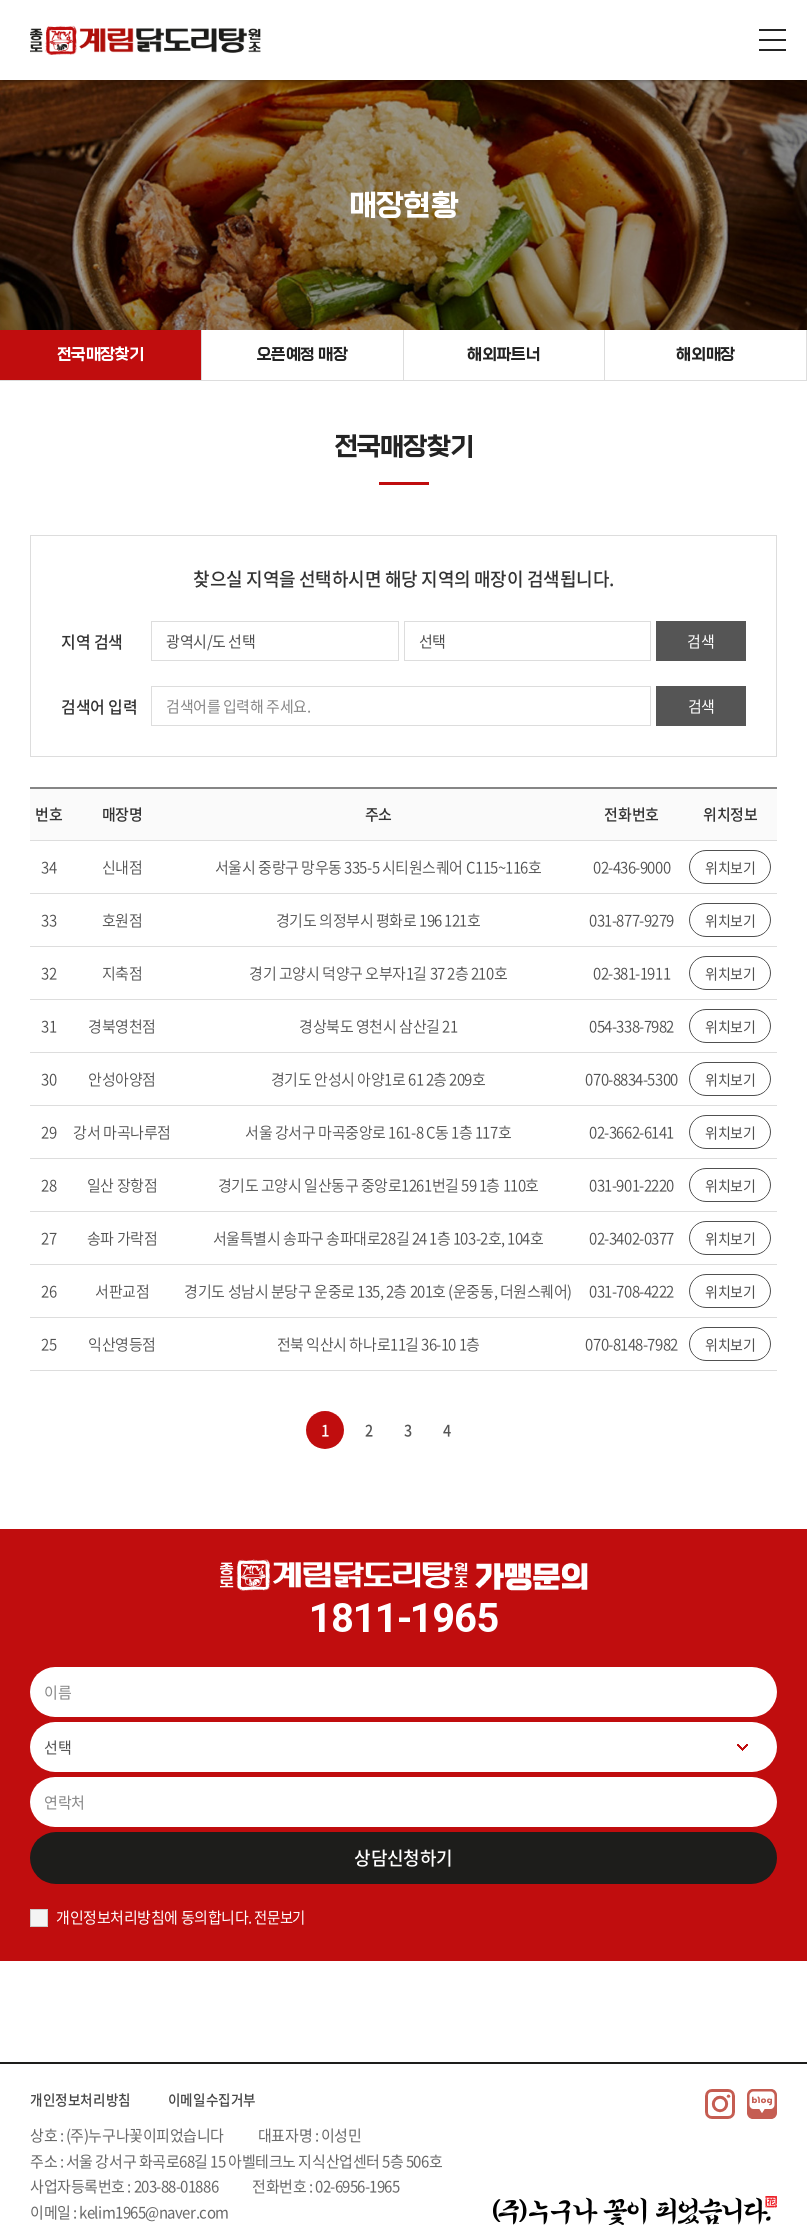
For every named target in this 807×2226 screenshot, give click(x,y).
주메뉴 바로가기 (0, 0)
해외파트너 (504, 354)
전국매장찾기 (100, 354)
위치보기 (730, 867)
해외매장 (706, 354)
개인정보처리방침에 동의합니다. (154, 1917)
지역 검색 (92, 641)
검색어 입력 (99, 706)
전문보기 (281, 1917)
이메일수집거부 (234, 2098)
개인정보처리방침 (88, 2098)
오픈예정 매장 (302, 354)
